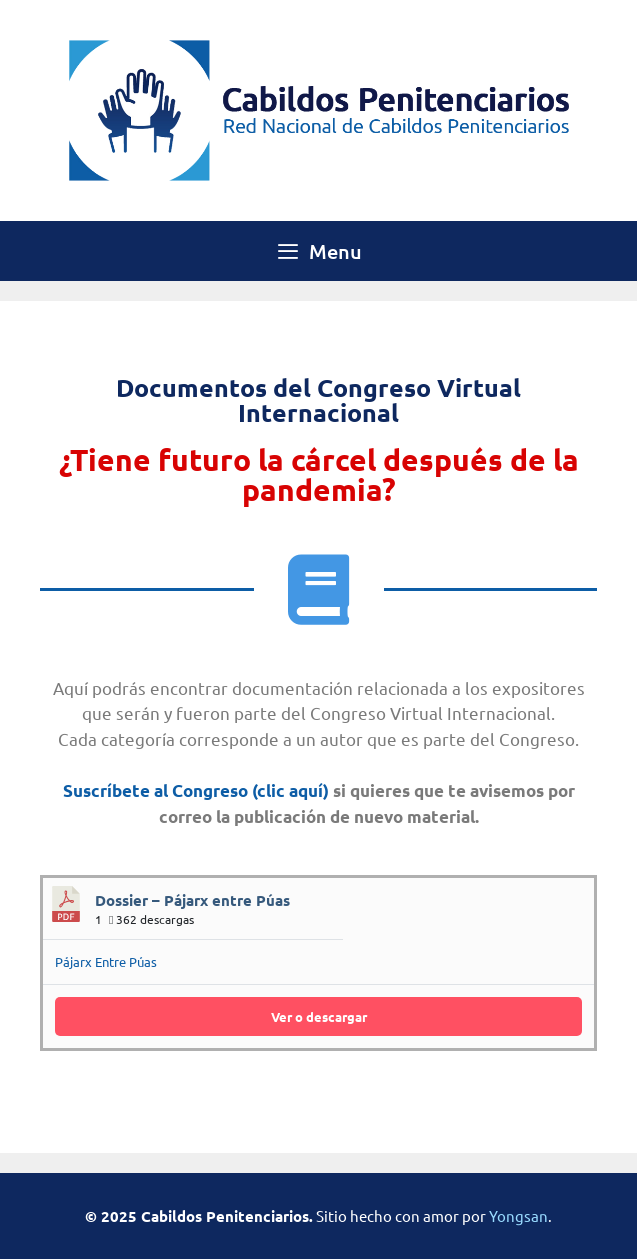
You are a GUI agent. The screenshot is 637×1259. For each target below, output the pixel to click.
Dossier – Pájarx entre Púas (192, 900)
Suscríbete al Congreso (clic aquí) (196, 790)
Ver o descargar (319, 1016)
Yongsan (518, 1215)
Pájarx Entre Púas (106, 961)
